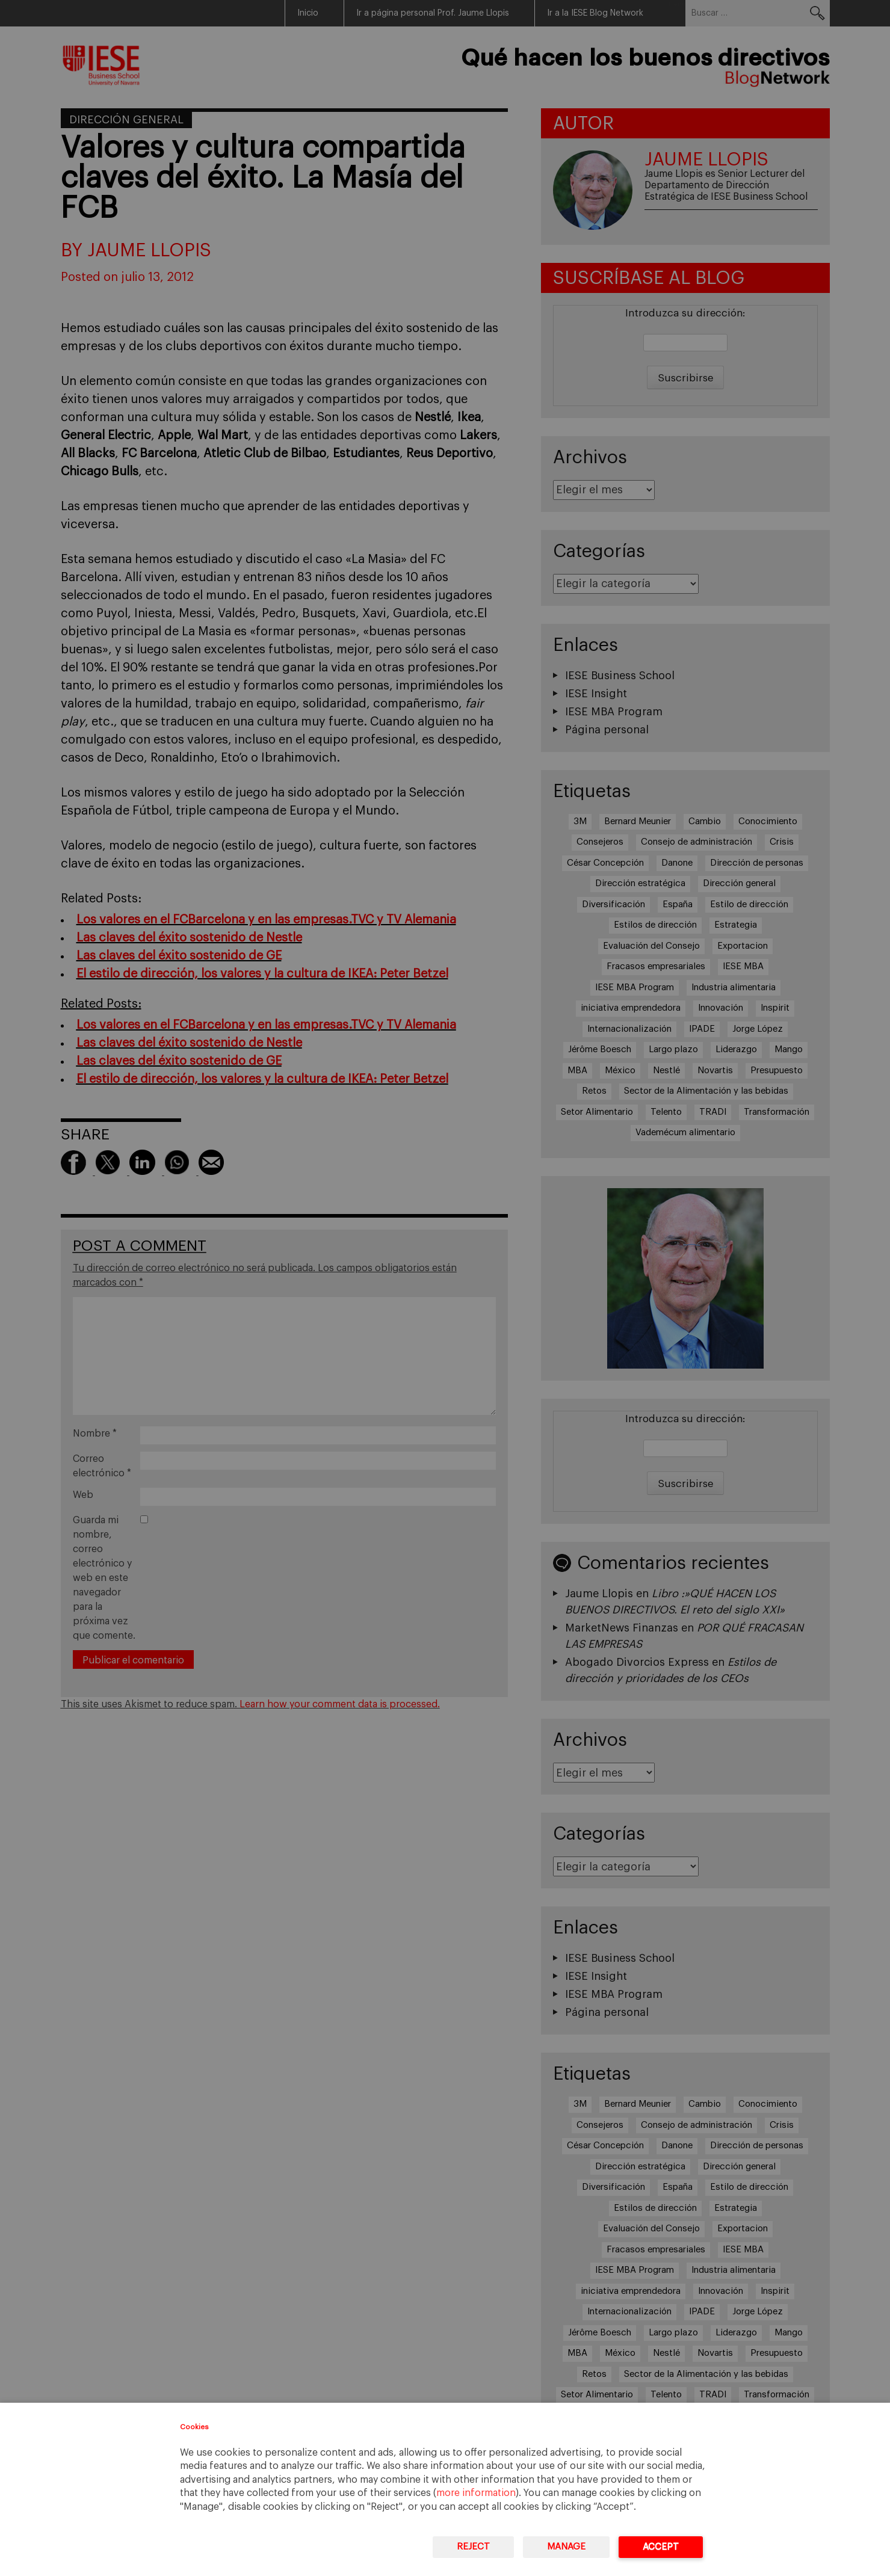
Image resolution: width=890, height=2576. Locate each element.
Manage (566, 2546)
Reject (473, 2546)
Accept (661, 2546)
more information (476, 2493)
